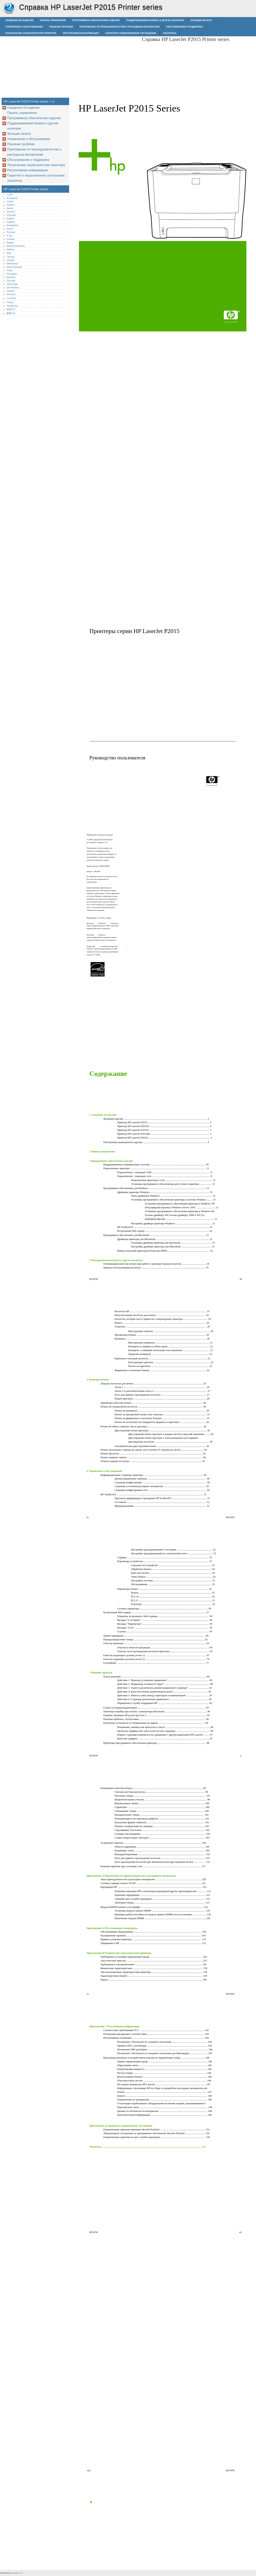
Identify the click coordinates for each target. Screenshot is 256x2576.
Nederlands (12, 263)
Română (11, 277)
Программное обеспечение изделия (96, 20)
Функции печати (201, 20)
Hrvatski (11, 239)
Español (11, 222)
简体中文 (11, 309)
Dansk (10, 208)
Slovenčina (12, 284)
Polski (10, 270)
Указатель (169, 33)
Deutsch (11, 211)
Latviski (10, 260)
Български (12, 198)
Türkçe (10, 302)
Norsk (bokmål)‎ (14, 267)
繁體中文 (11, 313)
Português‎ (12, 274)
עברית (9, 235)
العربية (9, 194)
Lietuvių (10, 257)
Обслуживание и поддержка (184, 26)
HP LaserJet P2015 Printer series (9, 8)
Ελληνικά (11, 215)
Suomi (10, 228)
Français (11, 232)
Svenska (11, 294)
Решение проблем (61, 26)
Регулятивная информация (81, 33)
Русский (11, 280)
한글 (9, 253)
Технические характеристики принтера (30, 33)
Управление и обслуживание (24, 26)
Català (10, 201)
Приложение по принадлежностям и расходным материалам (120, 26)
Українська (12, 305)
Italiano (10, 249)
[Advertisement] (105, 64)
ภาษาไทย (11, 298)
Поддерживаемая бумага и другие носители (155, 20)
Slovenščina (13, 287)
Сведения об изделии (19, 20)
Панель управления (53, 20)
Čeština (10, 205)
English (10, 218)
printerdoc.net (17, 2573)
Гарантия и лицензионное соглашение (130, 33)
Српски (10, 291)
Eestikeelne (12, 225)
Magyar (10, 242)
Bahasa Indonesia (16, 246)
